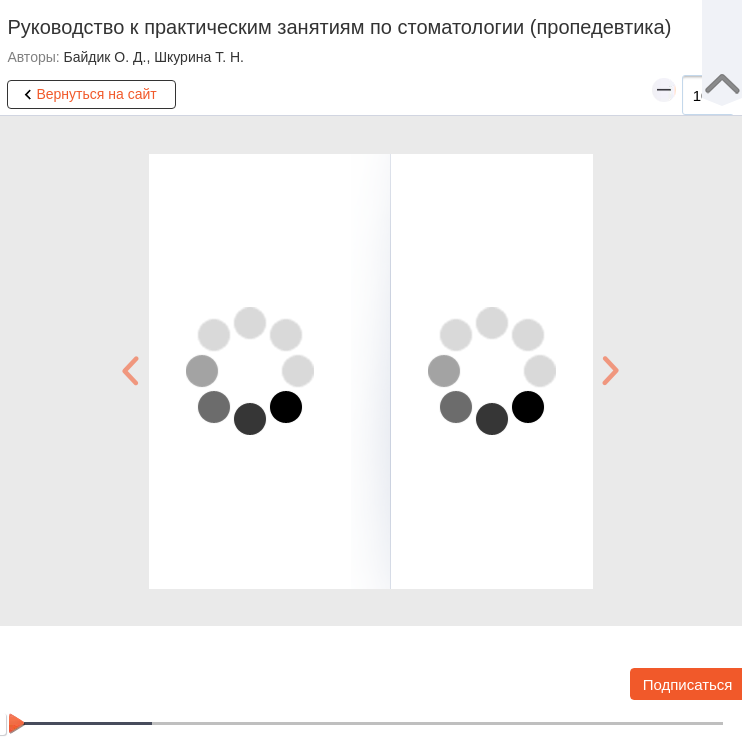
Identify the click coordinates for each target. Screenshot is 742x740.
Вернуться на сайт (87, 95)
